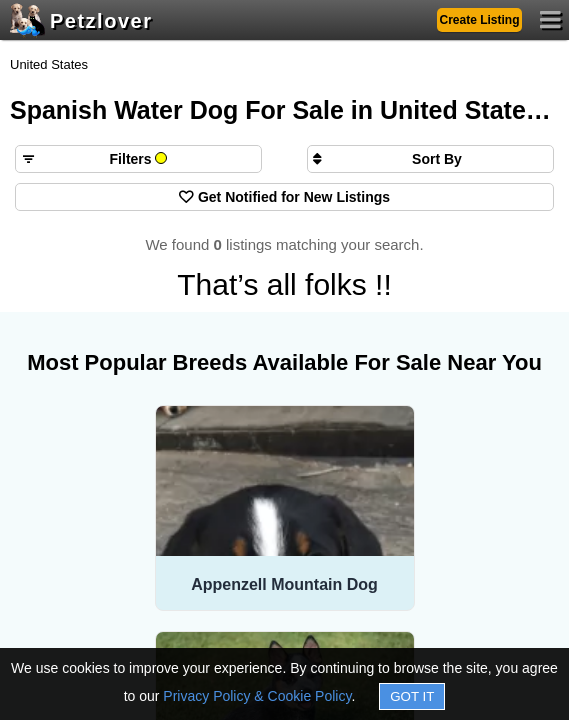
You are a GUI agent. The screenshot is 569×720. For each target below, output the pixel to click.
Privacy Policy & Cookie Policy (257, 696)
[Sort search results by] (430, 159)
